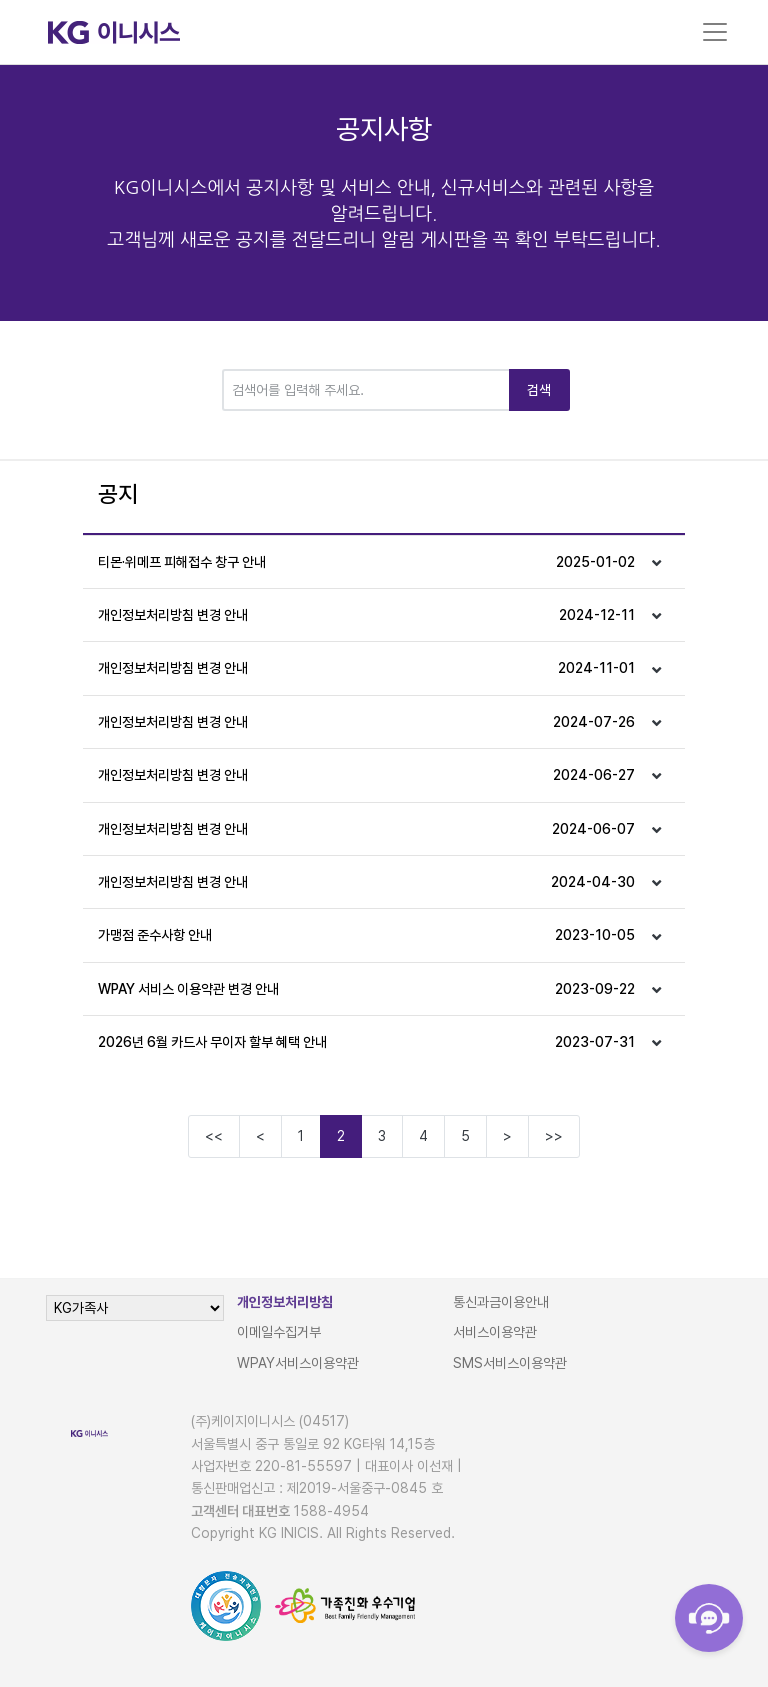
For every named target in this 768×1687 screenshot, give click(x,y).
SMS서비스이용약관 (510, 1363)
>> (554, 1136)
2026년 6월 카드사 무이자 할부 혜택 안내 (366, 1042)
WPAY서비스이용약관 (298, 1363)
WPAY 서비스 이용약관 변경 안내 (366, 989)
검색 (539, 390)
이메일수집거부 (279, 1332)
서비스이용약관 (495, 1332)
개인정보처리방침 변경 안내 (366, 615)
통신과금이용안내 (501, 1302)
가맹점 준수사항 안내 (366, 935)
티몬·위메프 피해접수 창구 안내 (366, 562)
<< (214, 1136)
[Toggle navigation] (715, 32)
